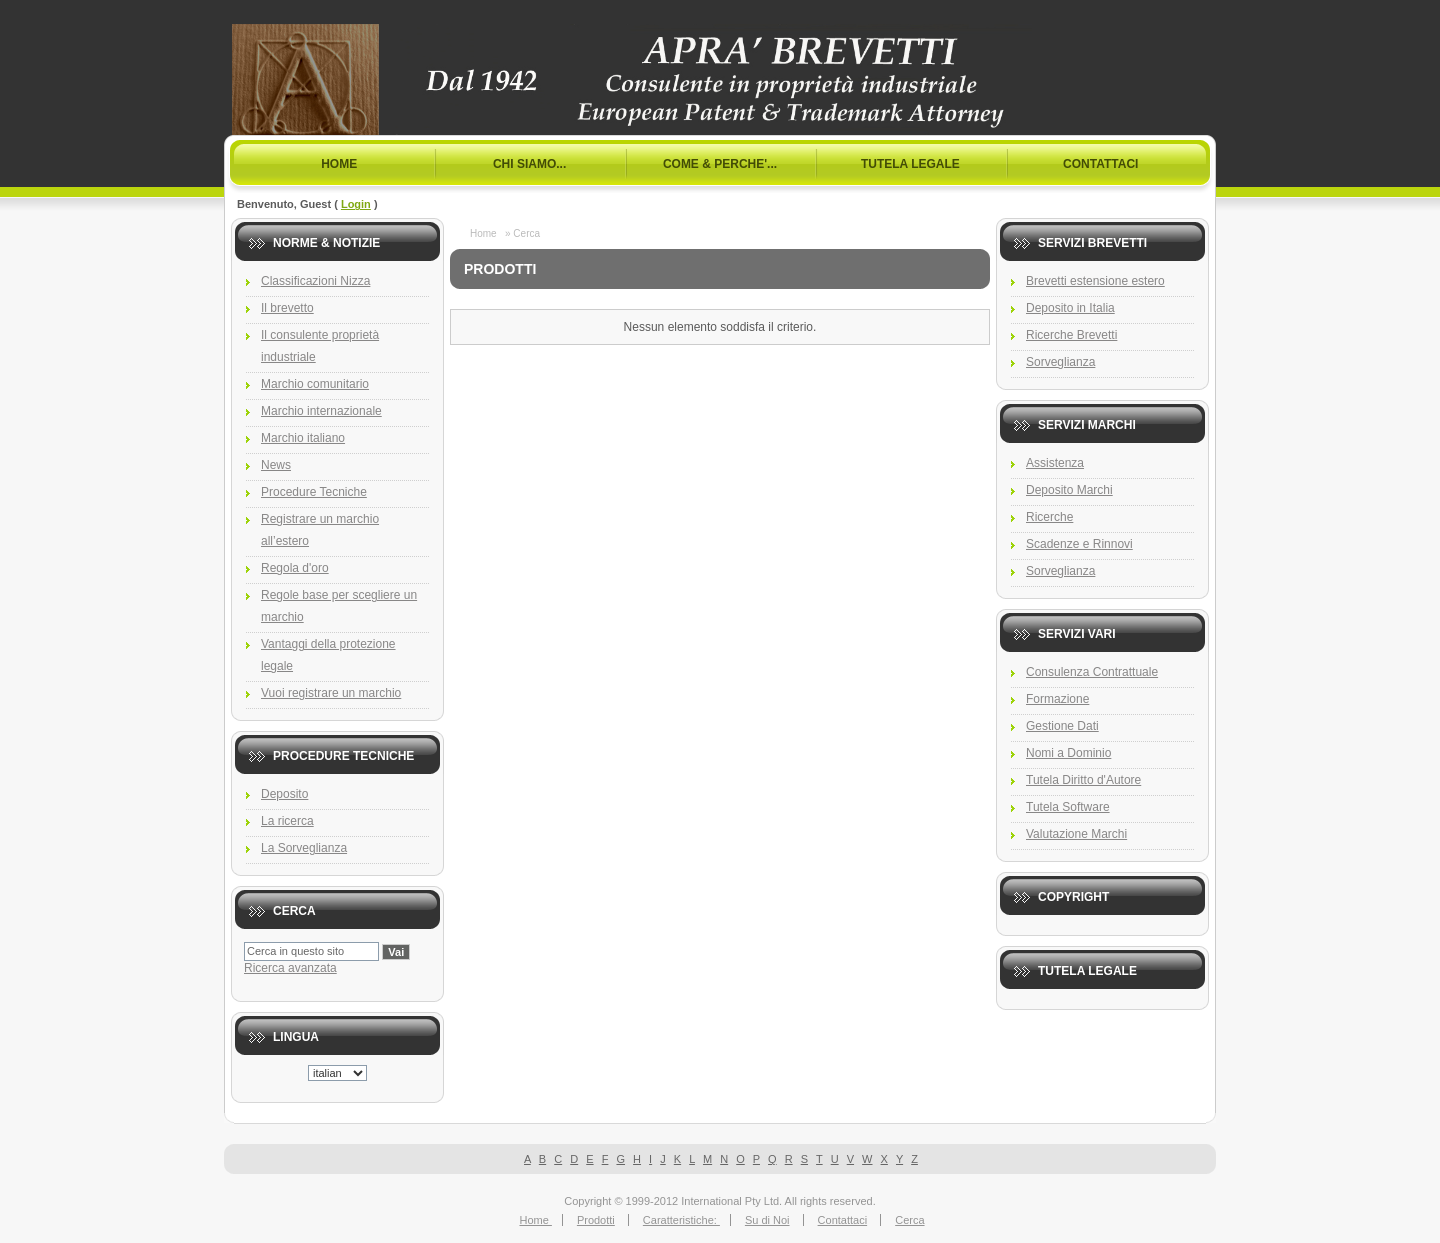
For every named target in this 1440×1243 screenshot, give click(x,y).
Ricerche (1049, 517)
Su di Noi (767, 1220)
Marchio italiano (303, 438)
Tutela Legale (910, 164)
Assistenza (1055, 463)
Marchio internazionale (321, 411)
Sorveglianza (1060, 362)
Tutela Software (1068, 807)
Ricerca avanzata (290, 968)
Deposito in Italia (1070, 308)
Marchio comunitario (315, 384)
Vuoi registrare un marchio (331, 693)
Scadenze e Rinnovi (1079, 544)
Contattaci (1100, 164)
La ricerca (287, 821)
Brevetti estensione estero (1095, 281)
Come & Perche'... (720, 164)
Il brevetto (287, 308)
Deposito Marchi (1069, 490)
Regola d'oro (295, 568)
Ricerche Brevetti (1071, 335)
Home (339, 164)
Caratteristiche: (681, 1220)
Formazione (1057, 699)
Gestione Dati (1062, 726)
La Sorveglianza (304, 848)
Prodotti (596, 1220)
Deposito (284, 794)
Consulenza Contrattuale (1092, 672)
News (276, 465)
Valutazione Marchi (1076, 834)
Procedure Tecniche (314, 492)
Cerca (909, 1220)
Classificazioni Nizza (315, 281)
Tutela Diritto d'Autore (1083, 780)
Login (356, 204)
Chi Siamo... (529, 164)
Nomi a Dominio (1068, 753)
